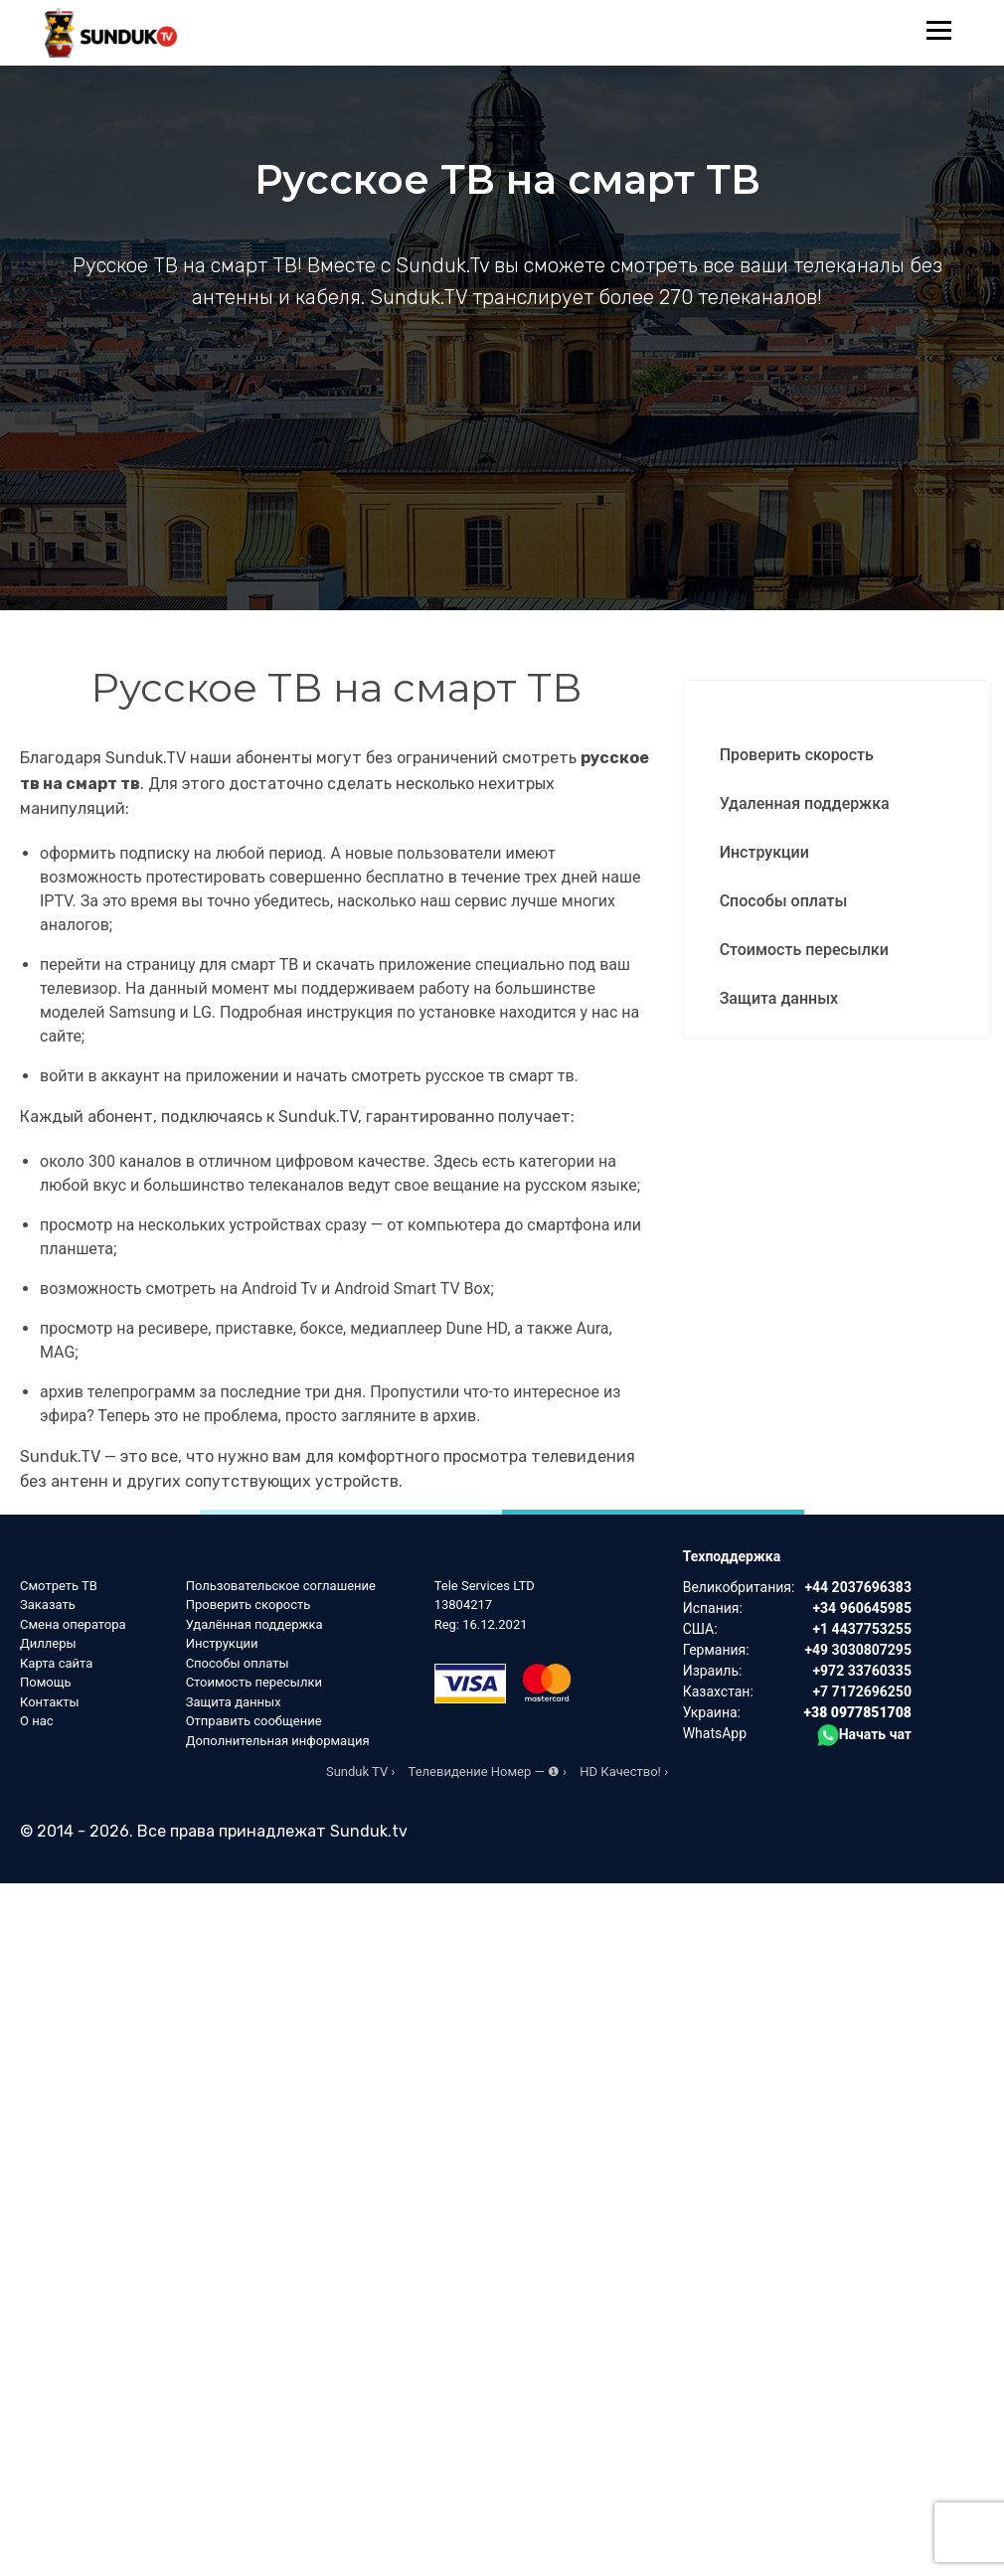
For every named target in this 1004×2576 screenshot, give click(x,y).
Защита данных (779, 998)
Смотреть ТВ (58, 1585)
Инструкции (764, 852)
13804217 (463, 1604)
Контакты (50, 1701)
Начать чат (864, 1734)
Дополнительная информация (278, 1740)
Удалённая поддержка (254, 1624)
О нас (37, 1720)
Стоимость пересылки (804, 949)
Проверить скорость (797, 754)
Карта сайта (56, 1663)
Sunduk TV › (360, 1771)
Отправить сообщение (254, 1720)
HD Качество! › (624, 1771)
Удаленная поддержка (805, 803)
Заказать (48, 1604)
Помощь (46, 1682)
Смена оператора (73, 1624)
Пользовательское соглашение (281, 1585)
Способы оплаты (784, 900)
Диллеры (48, 1643)
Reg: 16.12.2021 (481, 1624)
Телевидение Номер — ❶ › (488, 1771)
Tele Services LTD (484, 1585)
